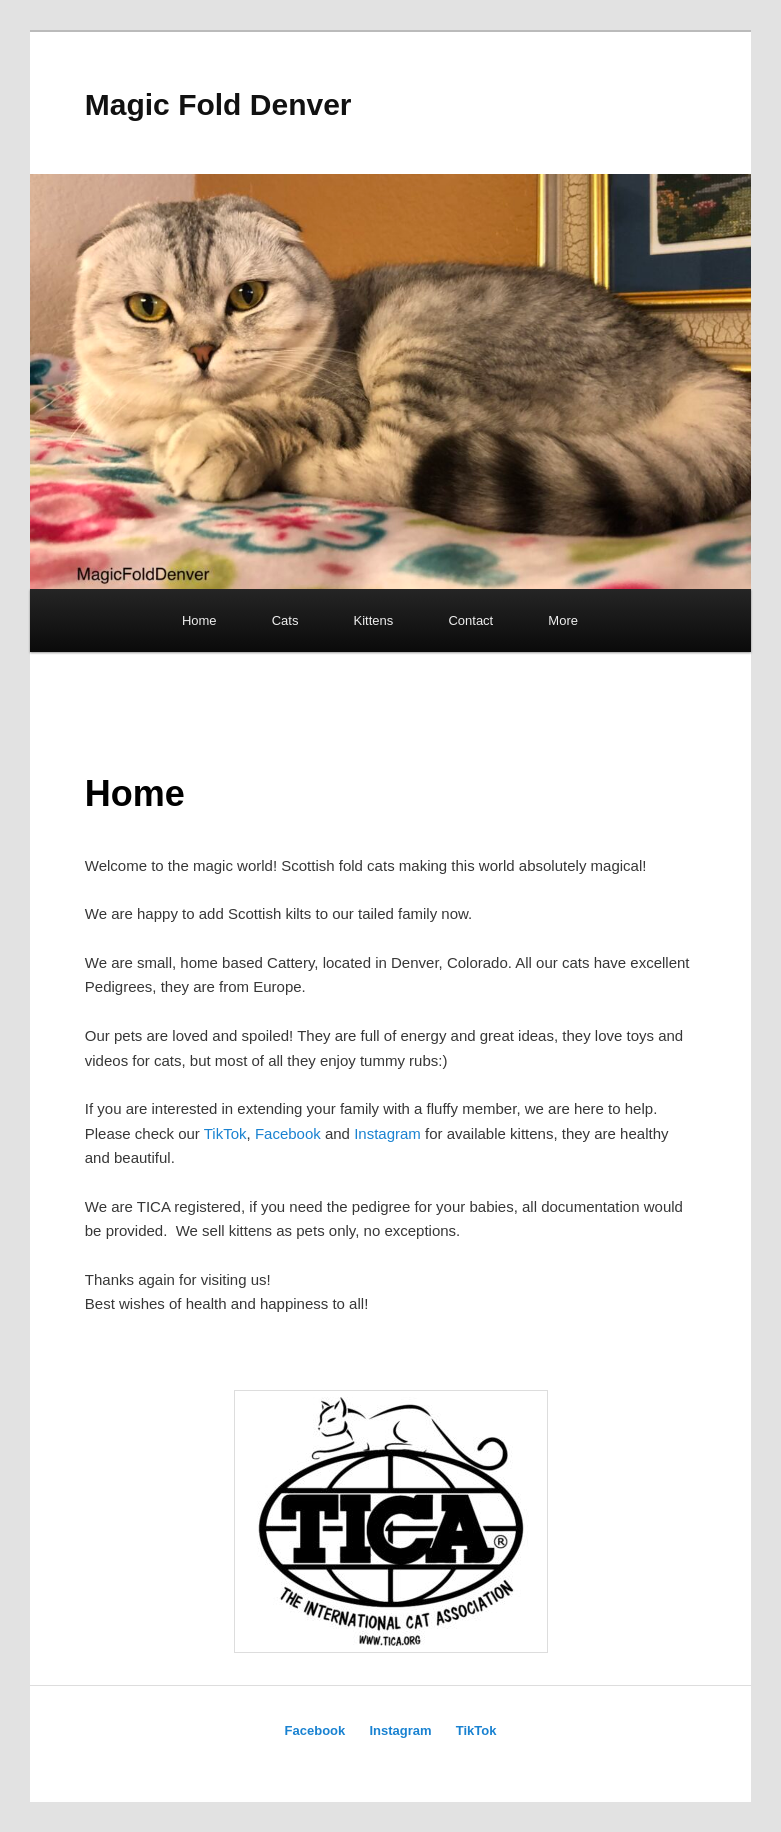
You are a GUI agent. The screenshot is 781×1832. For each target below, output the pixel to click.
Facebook (288, 1133)
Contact (470, 620)
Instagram (387, 1133)
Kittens (374, 620)
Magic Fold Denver (218, 104)
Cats (285, 620)
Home (199, 620)
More (563, 620)
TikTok (225, 1133)
